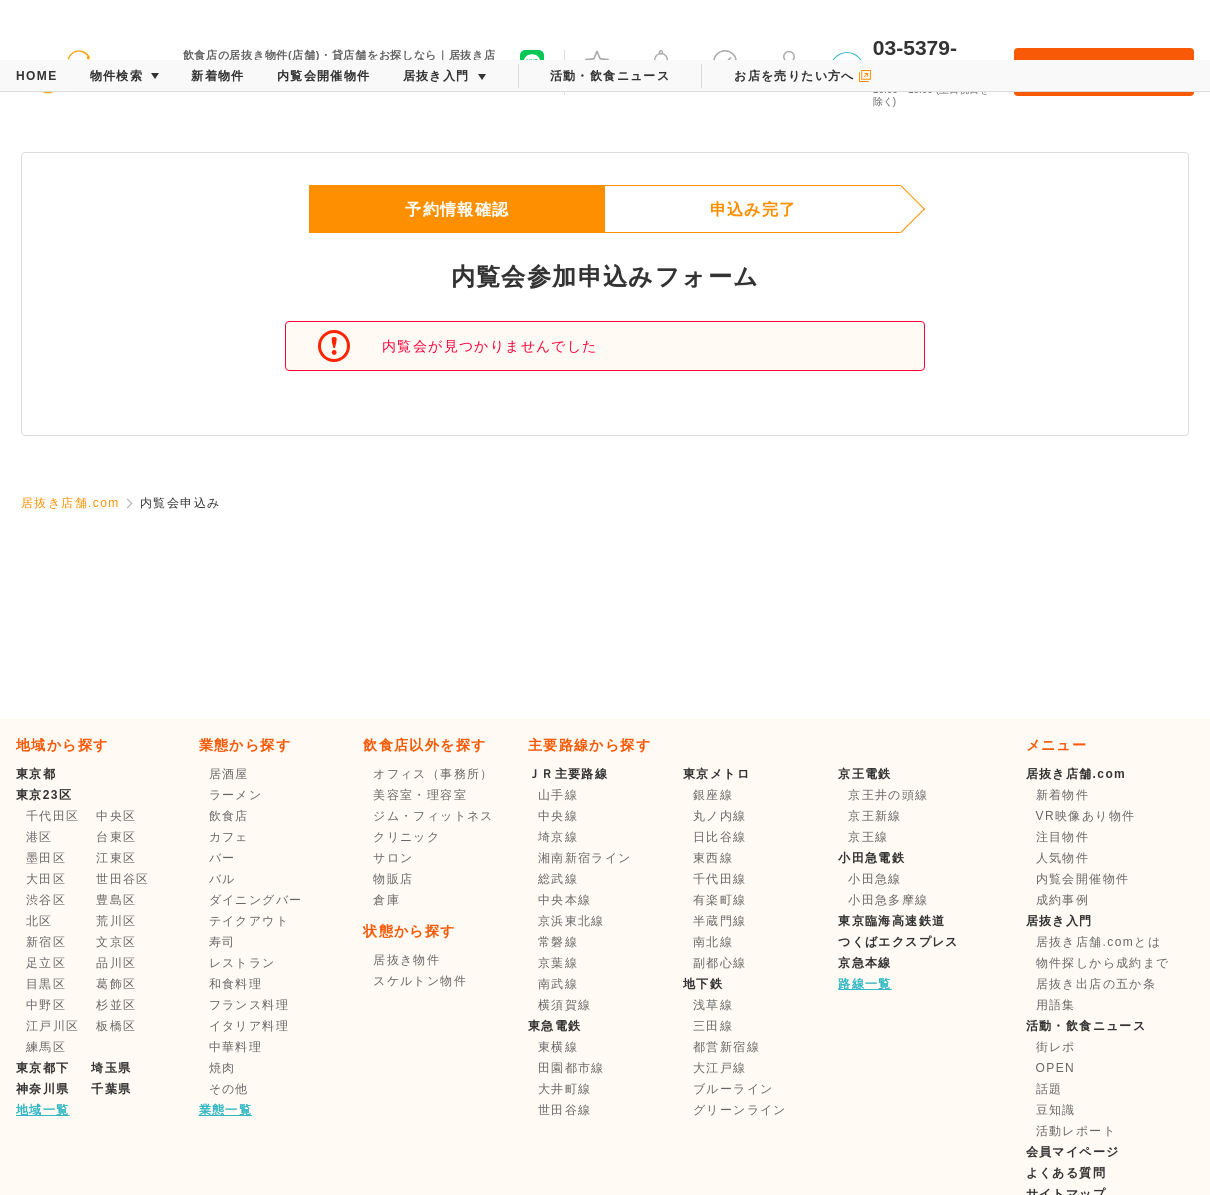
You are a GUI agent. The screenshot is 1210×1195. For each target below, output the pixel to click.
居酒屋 (229, 774)
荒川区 (116, 921)
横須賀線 (565, 1005)
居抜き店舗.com (70, 503)
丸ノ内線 (720, 816)
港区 (39, 837)
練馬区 (46, 1047)
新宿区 (46, 942)
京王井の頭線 (888, 795)
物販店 (393, 879)
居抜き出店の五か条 (1096, 984)
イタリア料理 (249, 1026)
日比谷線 (720, 837)
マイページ (789, 70)
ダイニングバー (256, 900)
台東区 (116, 837)
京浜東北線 (571, 921)
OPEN (1056, 1068)
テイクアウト (249, 921)
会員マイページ (1073, 1152)
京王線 (868, 837)
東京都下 (43, 1068)
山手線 (558, 795)
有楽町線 (720, 900)
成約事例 (1063, 900)
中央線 (558, 816)
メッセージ (661, 70)
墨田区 (46, 858)
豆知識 (1056, 1110)
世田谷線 (565, 1110)
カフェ (229, 837)
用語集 (1056, 1005)
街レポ (1056, 1047)
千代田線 (720, 879)
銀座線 (713, 795)
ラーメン (236, 795)
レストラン (242, 963)
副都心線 (720, 963)
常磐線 (558, 942)
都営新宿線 (726, 1047)
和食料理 (236, 984)
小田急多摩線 (888, 900)
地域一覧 (43, 1110)
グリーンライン (740, 1110)
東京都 (36, 774)
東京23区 (44, 795)
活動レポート (1076, 1131)
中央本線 (565, 900)
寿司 (222, 942)
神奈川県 (43, 1089)
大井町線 (565, 1089)
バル (222, 879)
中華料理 (236, 1047)
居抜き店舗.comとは (1098, 942)
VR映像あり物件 (1086, 816)
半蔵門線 (720, 921)
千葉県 (111, 1089)
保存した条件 (725, 70)
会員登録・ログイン (1103, 72)
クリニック (406, 837)
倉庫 (386, 900)
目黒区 (46, 984)
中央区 (116, 816)
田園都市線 (571, 1068)
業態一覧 (226, 1110)
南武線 (558, 984)
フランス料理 (249, 1005)
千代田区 (53, 816)
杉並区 (116, 1005)
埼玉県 (111, 1068)
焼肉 (222, 1068)
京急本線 (865, 963)
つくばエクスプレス (898, 942)
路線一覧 (865, 984)
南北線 (713, 942)
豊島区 (116, 900)
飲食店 (229, 816)
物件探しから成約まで (1103, 963)
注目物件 (1063, 837)
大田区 (46, 879)
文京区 (116, 942)
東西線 (713, 858)
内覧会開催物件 (1083, 879)
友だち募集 (532, 70)
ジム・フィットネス (433, 816)
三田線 (713, 1026)
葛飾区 (116, 984)
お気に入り (597, 70)
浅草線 (713, 1005)
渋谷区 (46, 900)
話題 (1049, 1089)
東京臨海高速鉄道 (891, 921)
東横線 (558, 1047)
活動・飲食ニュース (1086, 1026)
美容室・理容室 (420, 795)
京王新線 (875, 816)
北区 (39, 921)
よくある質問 (1066, 1173)
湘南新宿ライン (585, 858)
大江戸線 (720, 1068)
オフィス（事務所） (433, 774)
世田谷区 (123, 879)
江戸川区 (53, 1026)
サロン (393, 858)
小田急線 (875, 879)
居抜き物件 (406, 960)
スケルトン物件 (420, 981)
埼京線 (558, 837)
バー (222, 858)
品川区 (116, 963)
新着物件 (1063, 795)
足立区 (46, 963)
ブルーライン (733, 1089)
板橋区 (116, 1026)
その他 (229, 1089)
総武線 (558, 879)
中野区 (46, 1005)
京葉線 (558, 963)
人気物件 (1063, 858)
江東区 (116, 858)
